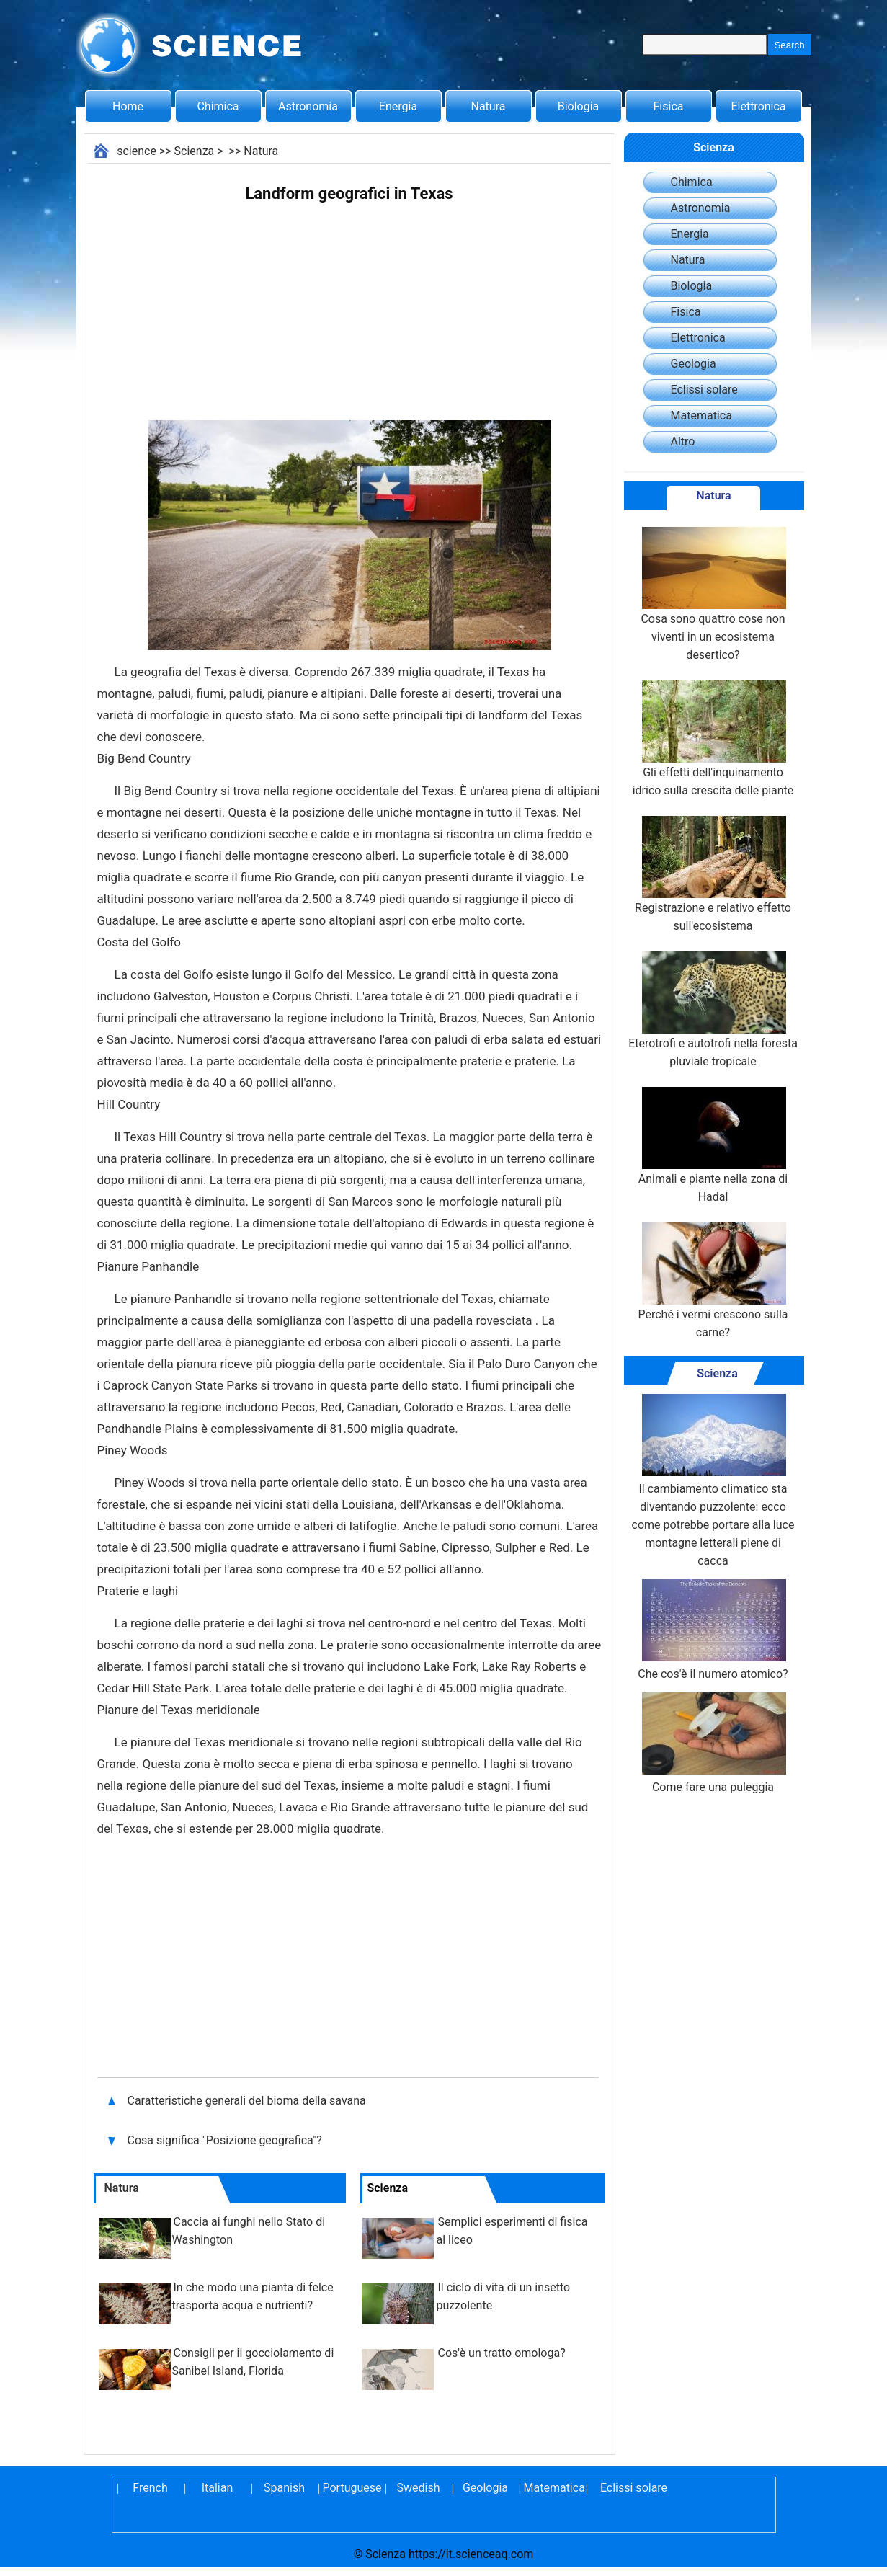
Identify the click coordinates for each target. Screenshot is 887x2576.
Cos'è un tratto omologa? (502, 2353)
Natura (488, 106)
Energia (398, 106)
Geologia (693, 363)
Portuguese (351, 2488)
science (136, 151)
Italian (217, 2488)
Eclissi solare (704, 389)
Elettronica (758, 106)
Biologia (578, 106)
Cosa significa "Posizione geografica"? (226, 2140)
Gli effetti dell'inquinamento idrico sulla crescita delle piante (713, 738)
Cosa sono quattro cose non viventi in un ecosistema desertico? (713, 594)
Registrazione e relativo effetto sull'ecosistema (713, 874)
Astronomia (308, 106)
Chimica (218, 106)
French (150, 2488)
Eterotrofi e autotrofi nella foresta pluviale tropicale (713, 1009)
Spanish (284, 2488)
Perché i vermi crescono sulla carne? (713, 1280)
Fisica (669, 106)
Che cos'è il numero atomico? (713, 1630)
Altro (683, 441)
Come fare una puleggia (713, 1743)
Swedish (418, 2488)
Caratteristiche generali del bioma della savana (247, 2101)
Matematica (701, 415)
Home (127, 106)
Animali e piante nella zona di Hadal (713, 1145)
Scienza (194, 151)
